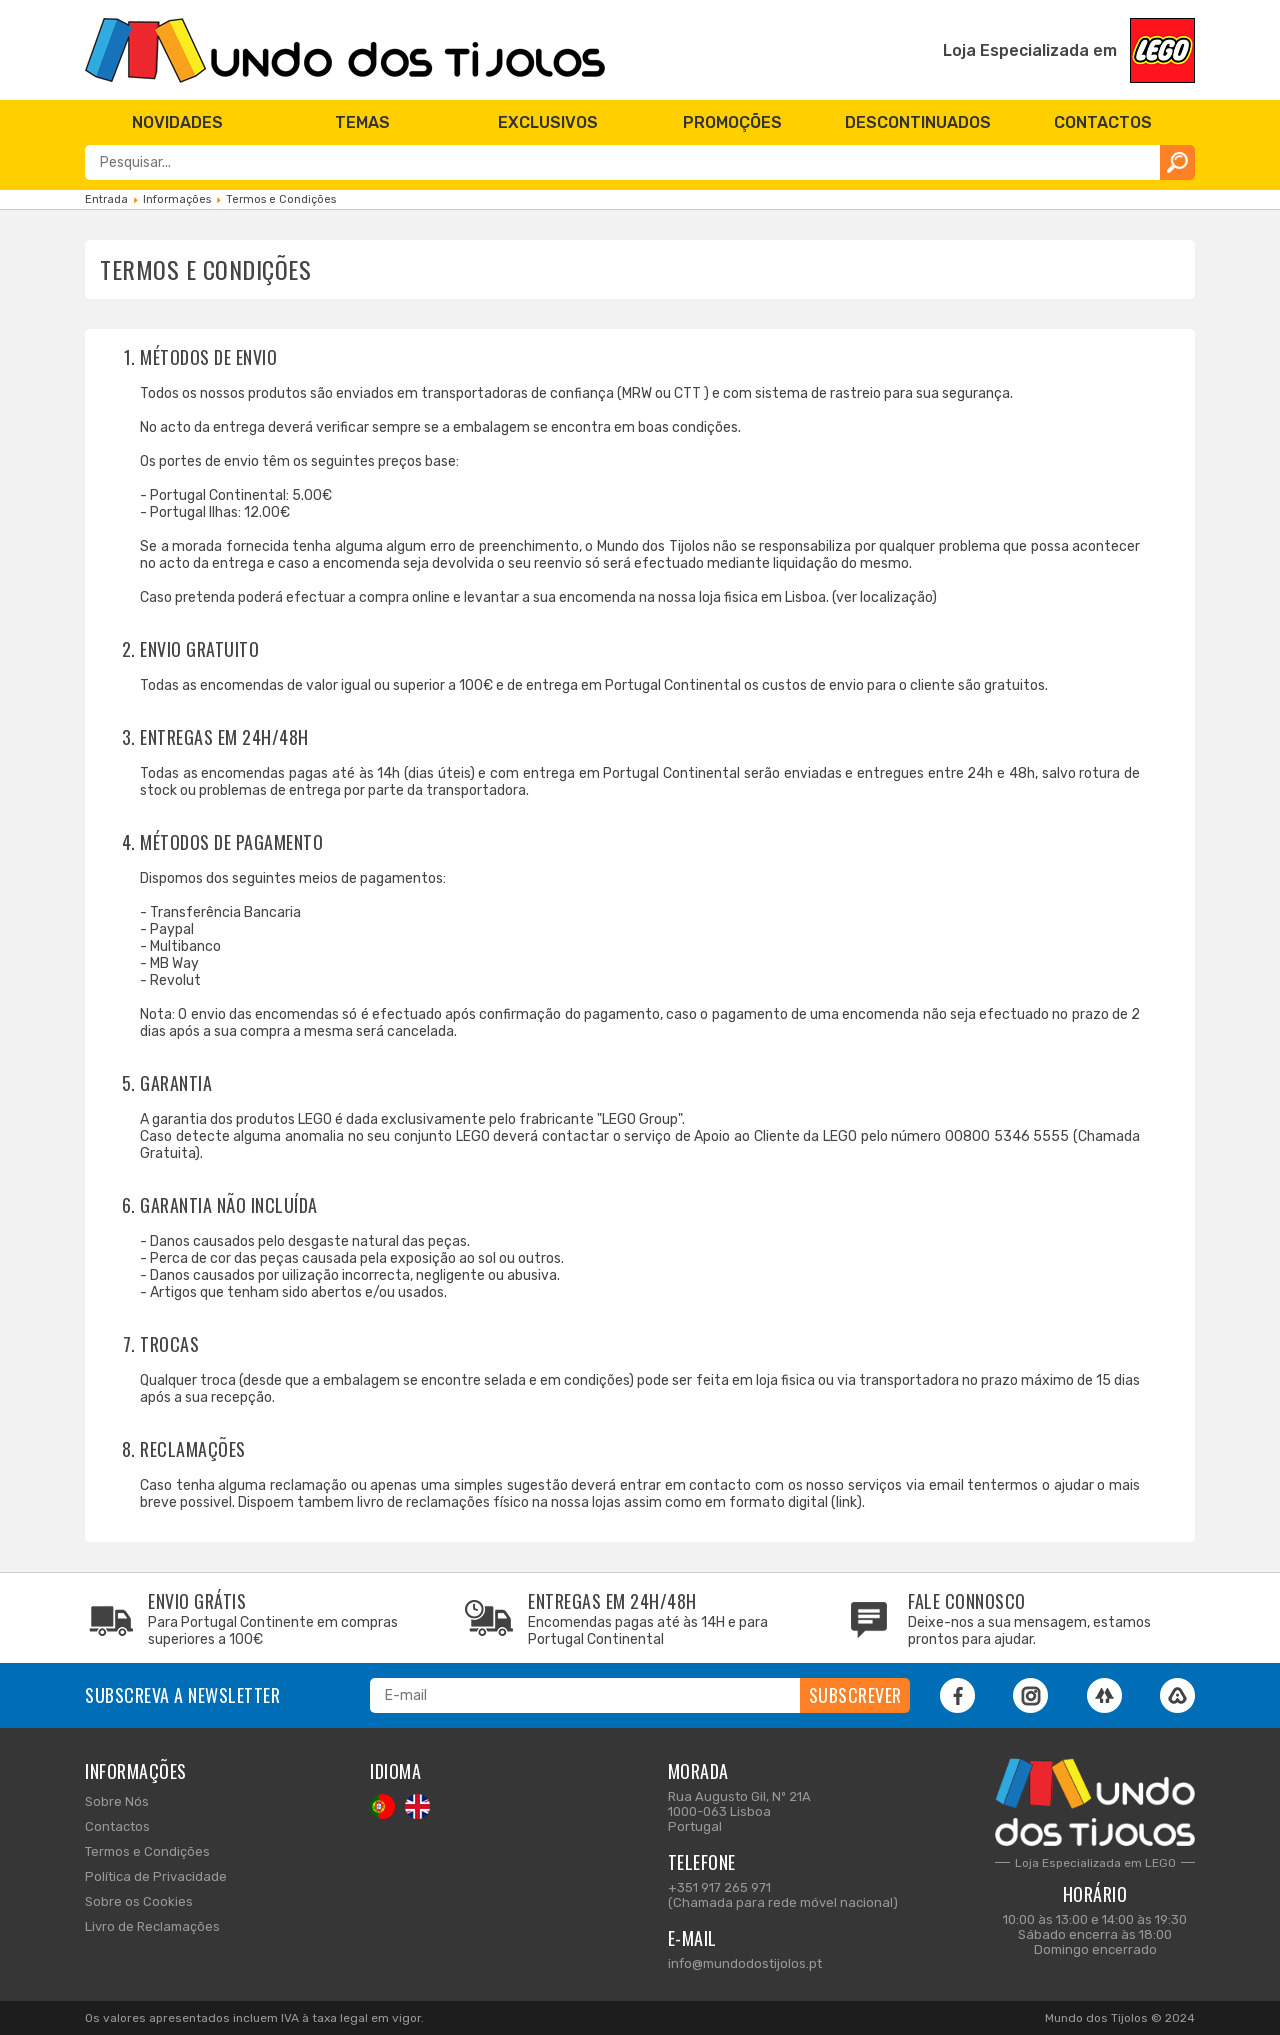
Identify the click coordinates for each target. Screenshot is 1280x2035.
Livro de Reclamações (152, 1926)
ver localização (884, 597)
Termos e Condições (147, 1851)
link (846, 1502)
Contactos (117, 1826)
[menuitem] (177, 122)
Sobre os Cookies (139, 1901)
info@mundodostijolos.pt (745, 1963)
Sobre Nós (117, 1801)
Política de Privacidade (156, 1876)
